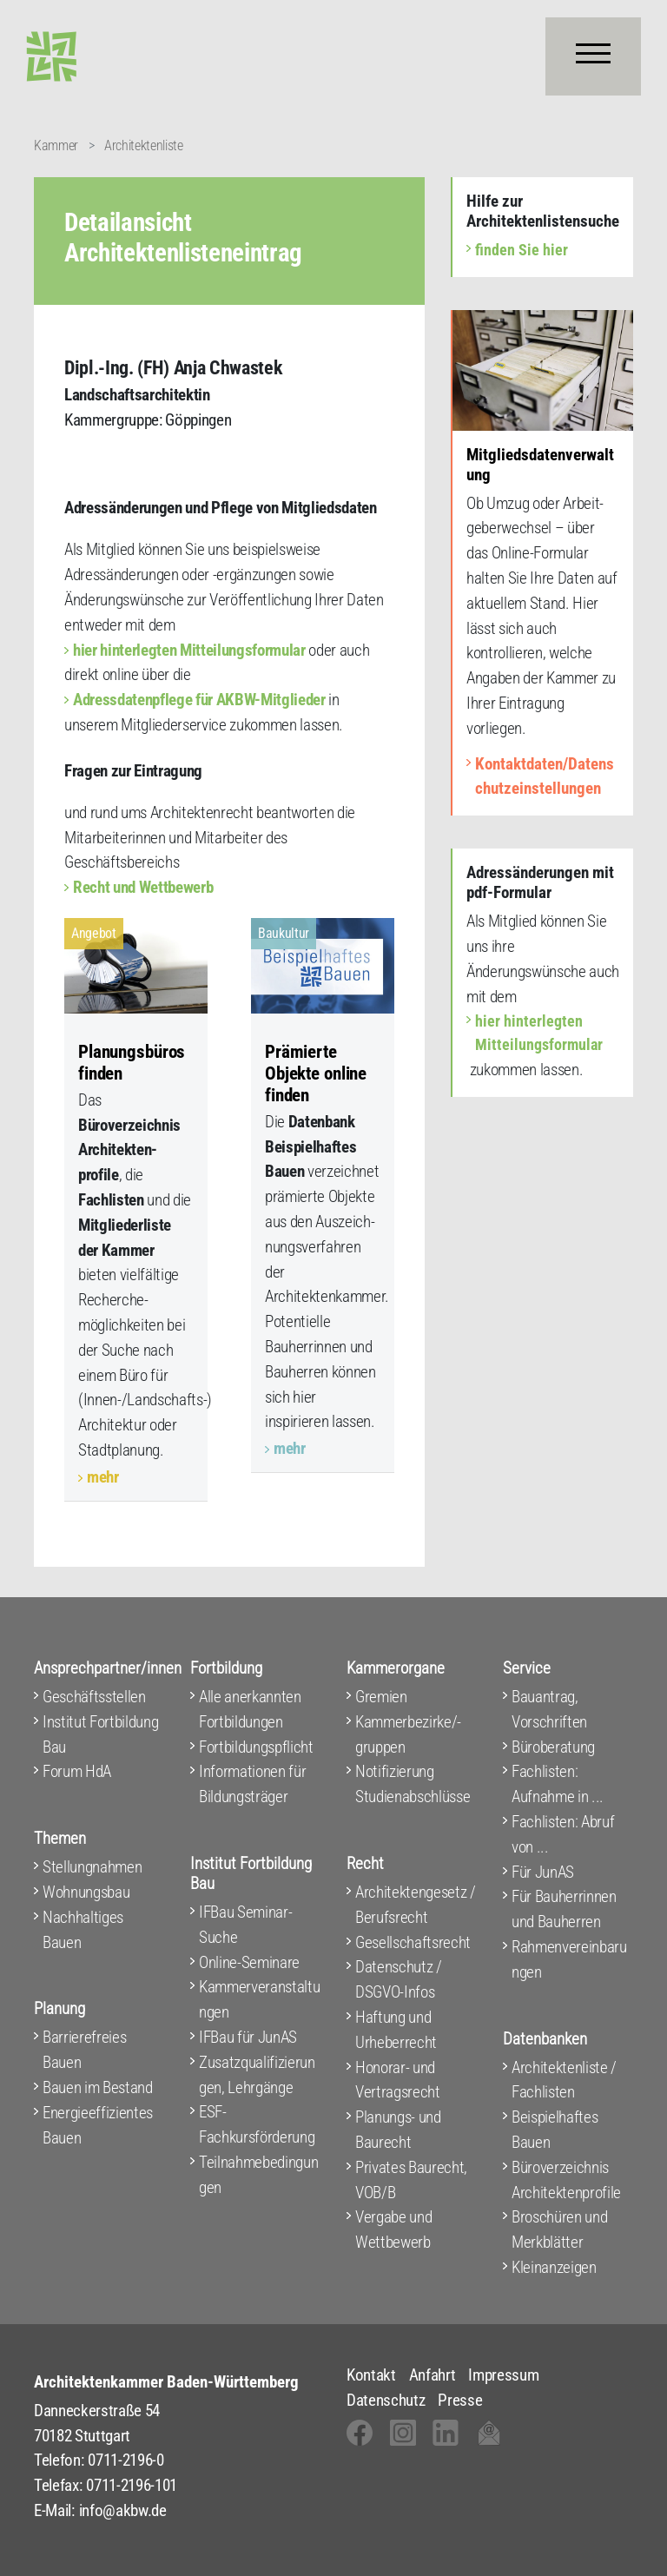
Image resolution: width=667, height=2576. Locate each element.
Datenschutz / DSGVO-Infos (398, 1979)
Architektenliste (143, 145)
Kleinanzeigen (554, 2267)
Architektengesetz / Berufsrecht (415, 1904)
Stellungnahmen (92, 1867)
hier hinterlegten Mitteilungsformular (189, 650)
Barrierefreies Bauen (84, 2049)
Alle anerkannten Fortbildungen (250, 1709)
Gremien (381, 1697)
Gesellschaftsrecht (413, 1942)
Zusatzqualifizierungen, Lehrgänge (257, 2074)
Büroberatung (553, 1747)
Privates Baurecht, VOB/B (411, 2180)
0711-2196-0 (125, 2460)
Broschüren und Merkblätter (559, 2229)
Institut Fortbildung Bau (100, 1734)
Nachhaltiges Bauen (83, 1929)
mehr (103, 1477)
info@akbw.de (123, 2510)
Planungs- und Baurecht (398, 2129)
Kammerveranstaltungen (259, 1999)
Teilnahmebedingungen (258, 2174)
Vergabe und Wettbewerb (393, 2229)
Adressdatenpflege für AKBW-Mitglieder (199, 700)
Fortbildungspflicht (256, 1747)
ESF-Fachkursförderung (256, 2124)
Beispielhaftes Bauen (555, 2129)
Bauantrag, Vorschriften (549, 1709)
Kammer (56, 145)
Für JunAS (543, 1872)
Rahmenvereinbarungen (569, 1959)
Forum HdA (77, 1771)
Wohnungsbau (86, 1892)
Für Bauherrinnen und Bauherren (564, 1909)
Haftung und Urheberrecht (396, 2029)
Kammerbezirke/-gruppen (408, 1734)
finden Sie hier (521, 250)
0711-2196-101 (131, 2485)
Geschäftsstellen (94, 1697)
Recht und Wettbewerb (143, 887)
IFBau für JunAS (248, 2037)
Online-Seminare (249, 1962)
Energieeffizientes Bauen (98, 2125)
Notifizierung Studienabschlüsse (412, 1784)
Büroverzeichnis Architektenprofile (566, 2180)
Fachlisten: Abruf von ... (563, 1834)
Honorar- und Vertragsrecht (397, 2080)
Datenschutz (386, 2400)
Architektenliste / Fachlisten (564, 2080)
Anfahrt (432, 2375)
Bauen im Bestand (98, 2087)
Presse (460, 2400)
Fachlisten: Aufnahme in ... (558, 1784)
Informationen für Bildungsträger (252, 1784)
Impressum (503, 2375)
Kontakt (371, 2375)
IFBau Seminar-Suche (245, 1924)
